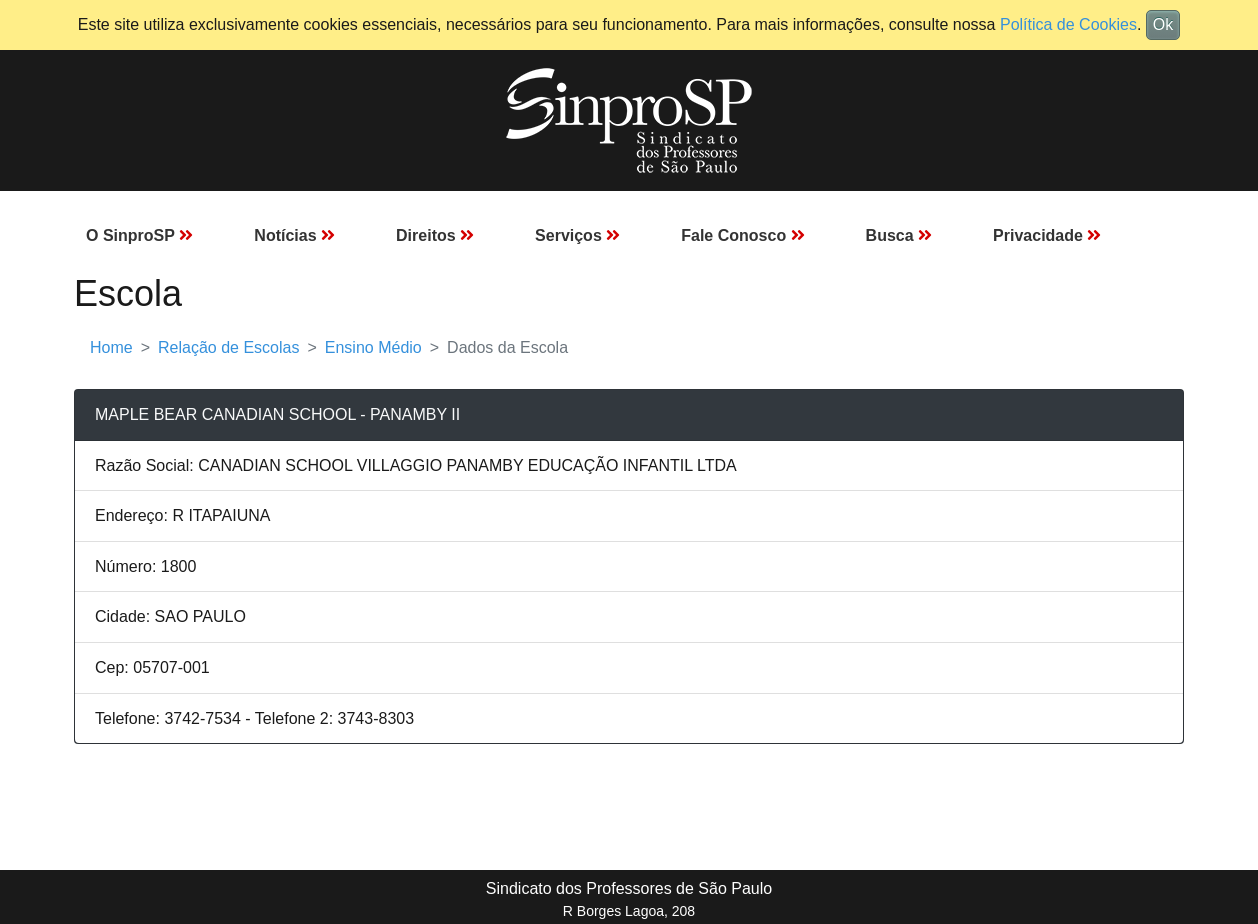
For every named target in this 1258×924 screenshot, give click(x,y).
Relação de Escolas (228, 347)
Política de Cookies (1068, 24)
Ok (1163, 24)
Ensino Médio (373, 347)
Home (111, 347)
